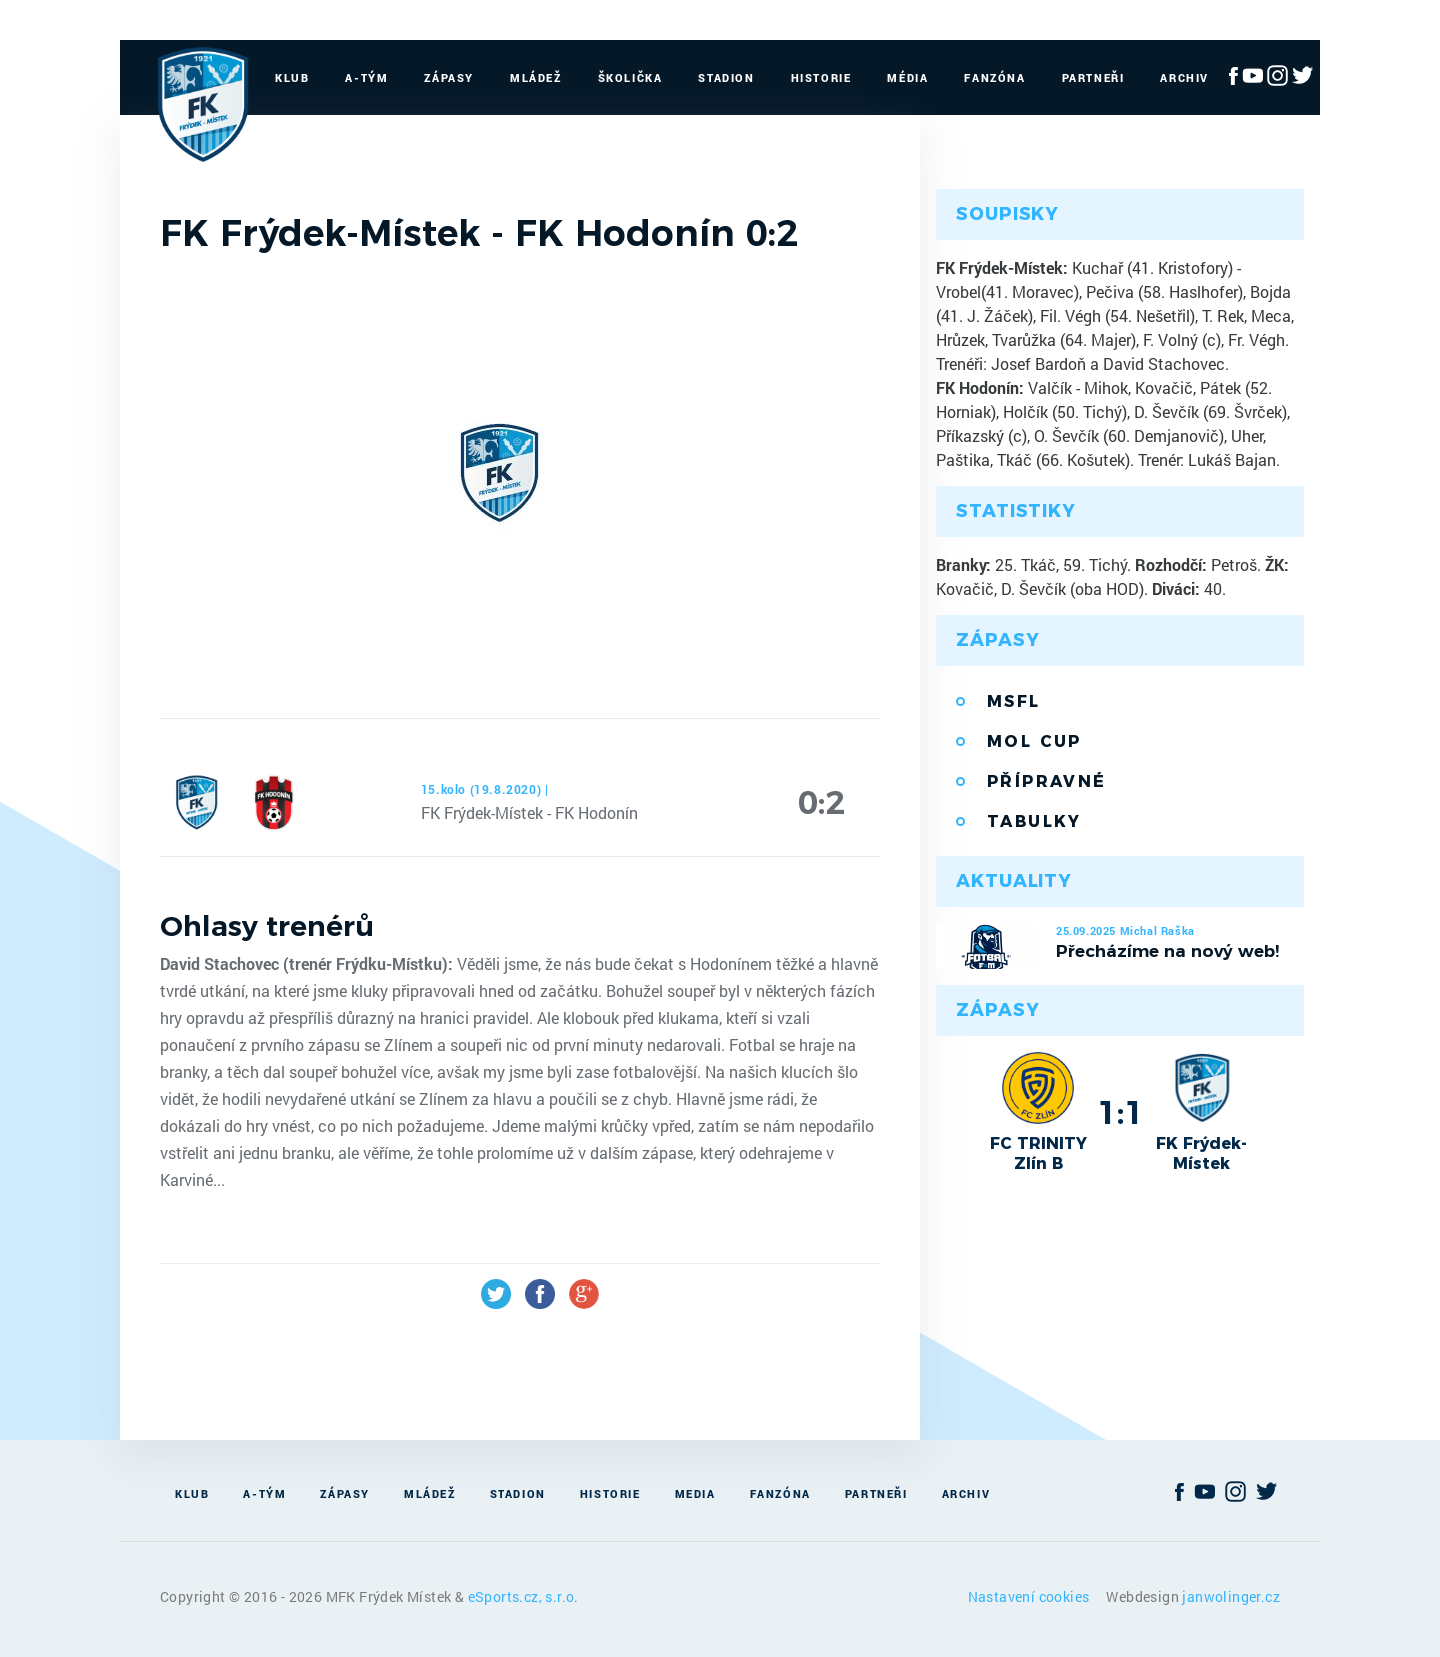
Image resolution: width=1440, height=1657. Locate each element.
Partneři (1093, 77)
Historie (821, 77)
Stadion (726, 77)
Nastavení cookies (1030, 1596)
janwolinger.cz (1231, 1596)
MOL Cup (1034, 741)
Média (907, 77)
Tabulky (1034, 821)
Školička (630, 77)
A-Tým (366, 77)
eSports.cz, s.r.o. (523, 1596)
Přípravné (1047, 781)
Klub (292, 77)
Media (695, 1493)
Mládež (536, 77)
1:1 (1120, 1112)
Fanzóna (994, 77)
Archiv (1184, 77)
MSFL (1014, 701)
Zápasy (449, 77)
